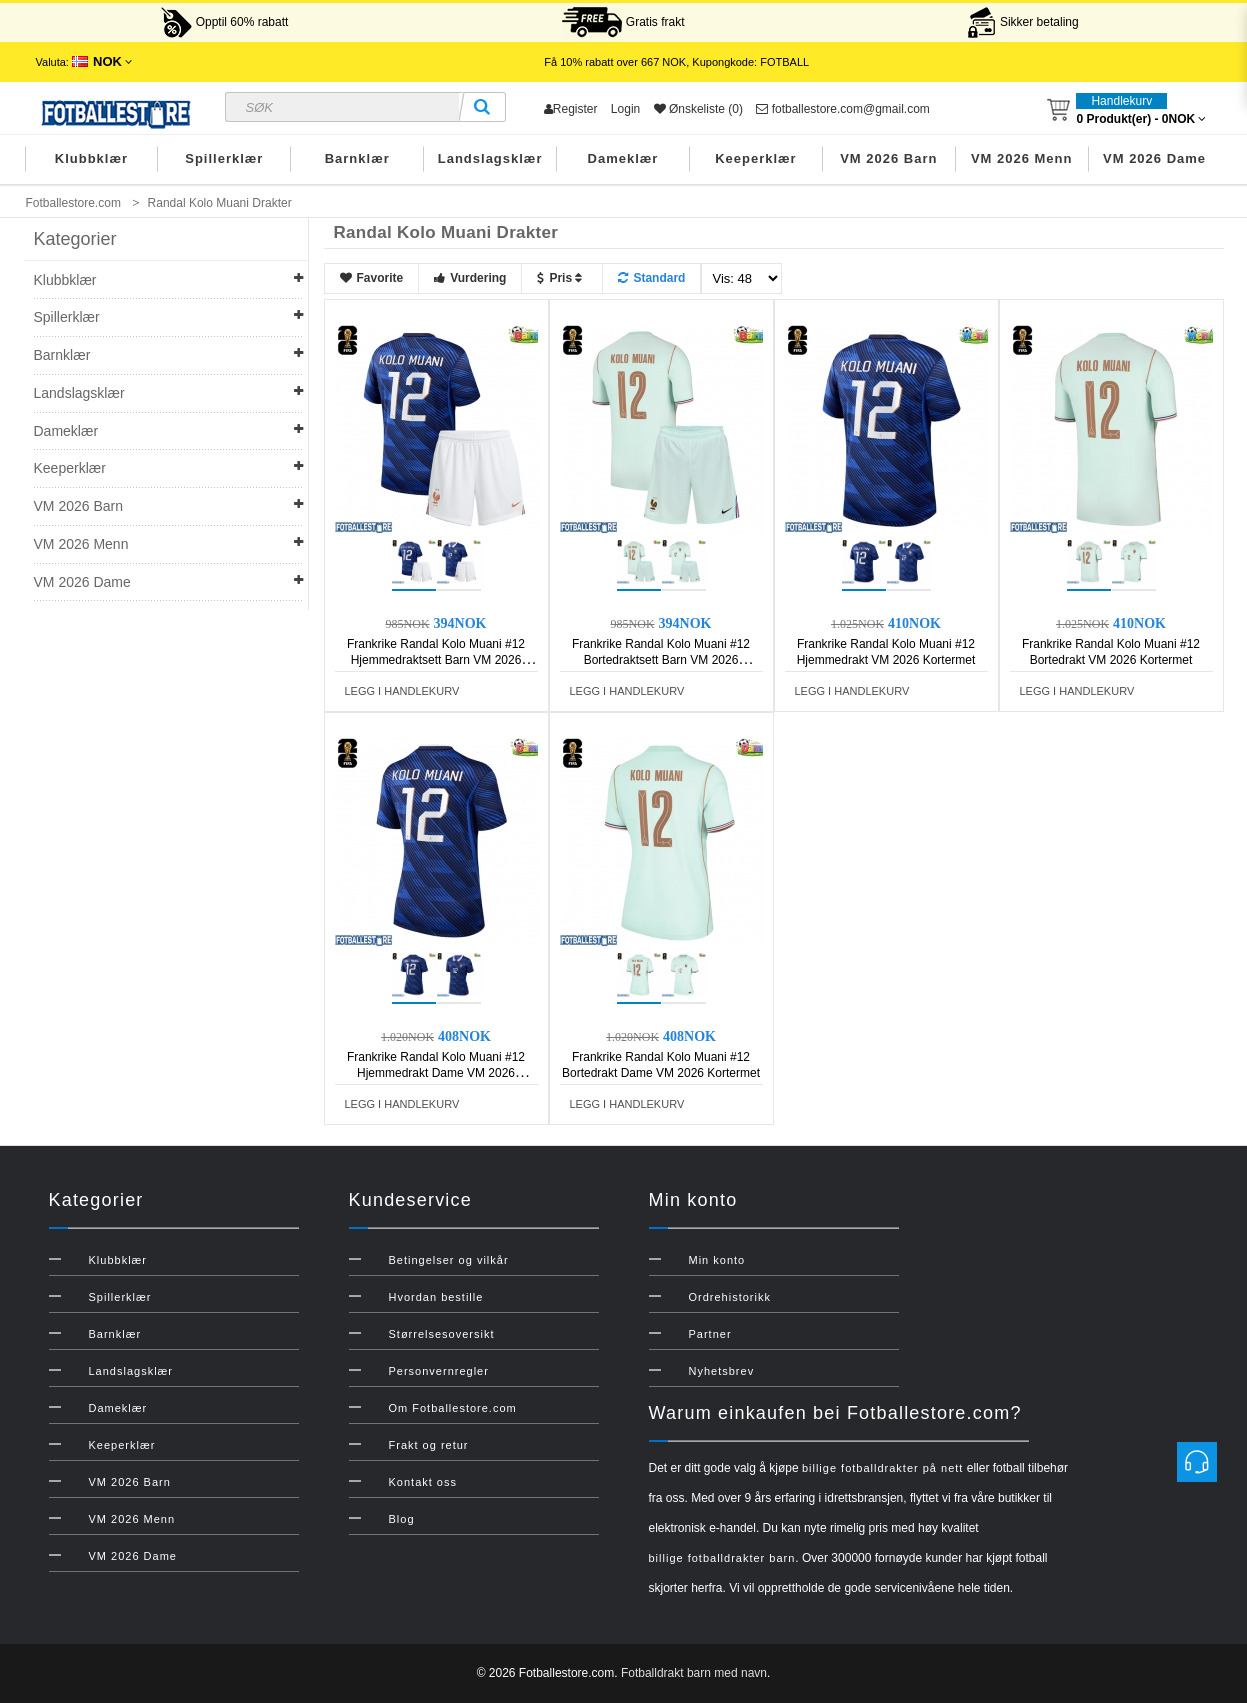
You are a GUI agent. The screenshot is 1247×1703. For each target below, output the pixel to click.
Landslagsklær (490, 158)
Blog (402, 1519)
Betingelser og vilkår (449, 1260)
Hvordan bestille (436, 1297)
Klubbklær (91, 158)
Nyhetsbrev (722, 1371)
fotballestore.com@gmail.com (843, 109)
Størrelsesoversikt (442, 1334)
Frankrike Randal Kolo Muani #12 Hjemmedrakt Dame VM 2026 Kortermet (436, 1073)
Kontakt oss (423, 1482)
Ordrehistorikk (730, 1297)
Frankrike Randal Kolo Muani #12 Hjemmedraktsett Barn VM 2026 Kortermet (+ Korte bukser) (436, 660)
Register (571, 109)
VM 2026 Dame (1154, 158)
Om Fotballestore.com (453, 1408)
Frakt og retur (429, 1445)
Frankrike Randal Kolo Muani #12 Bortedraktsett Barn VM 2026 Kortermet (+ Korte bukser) (661, 660)
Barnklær (357, 158)
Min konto (717, 1260)
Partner (710, 1334)
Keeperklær (756, 158)
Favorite (372, 278)
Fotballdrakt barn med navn (694, 1673)
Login (625, 109)
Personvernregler (439, 1371)
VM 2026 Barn (888, 158)
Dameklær (623, 158)
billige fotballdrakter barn (722, 1558)
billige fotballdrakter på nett (882, 1468)
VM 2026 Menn (1022, 158)
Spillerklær (224, 158)
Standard (651, 278)
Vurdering (470, 278)
